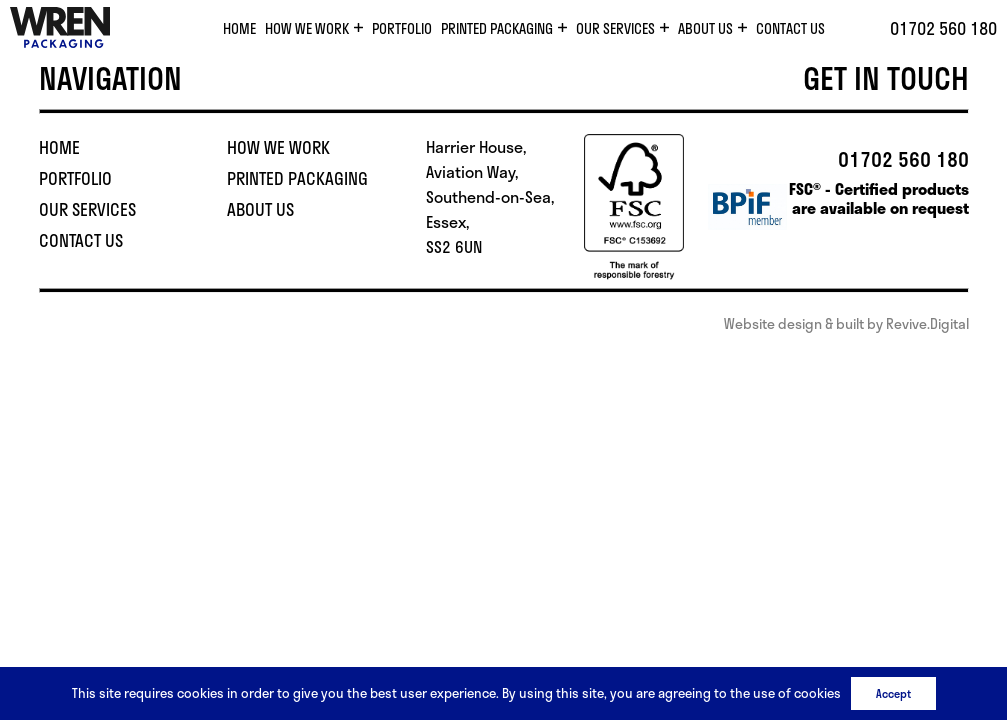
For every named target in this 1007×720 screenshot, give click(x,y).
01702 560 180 (943, 28)
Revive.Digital (927, 323)
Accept (893, 693)
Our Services (615, 28)
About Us (705, 28)
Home (239, 28)
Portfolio (402, 28)
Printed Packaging (497, 28)
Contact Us (790, 28)
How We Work (307, 28)
